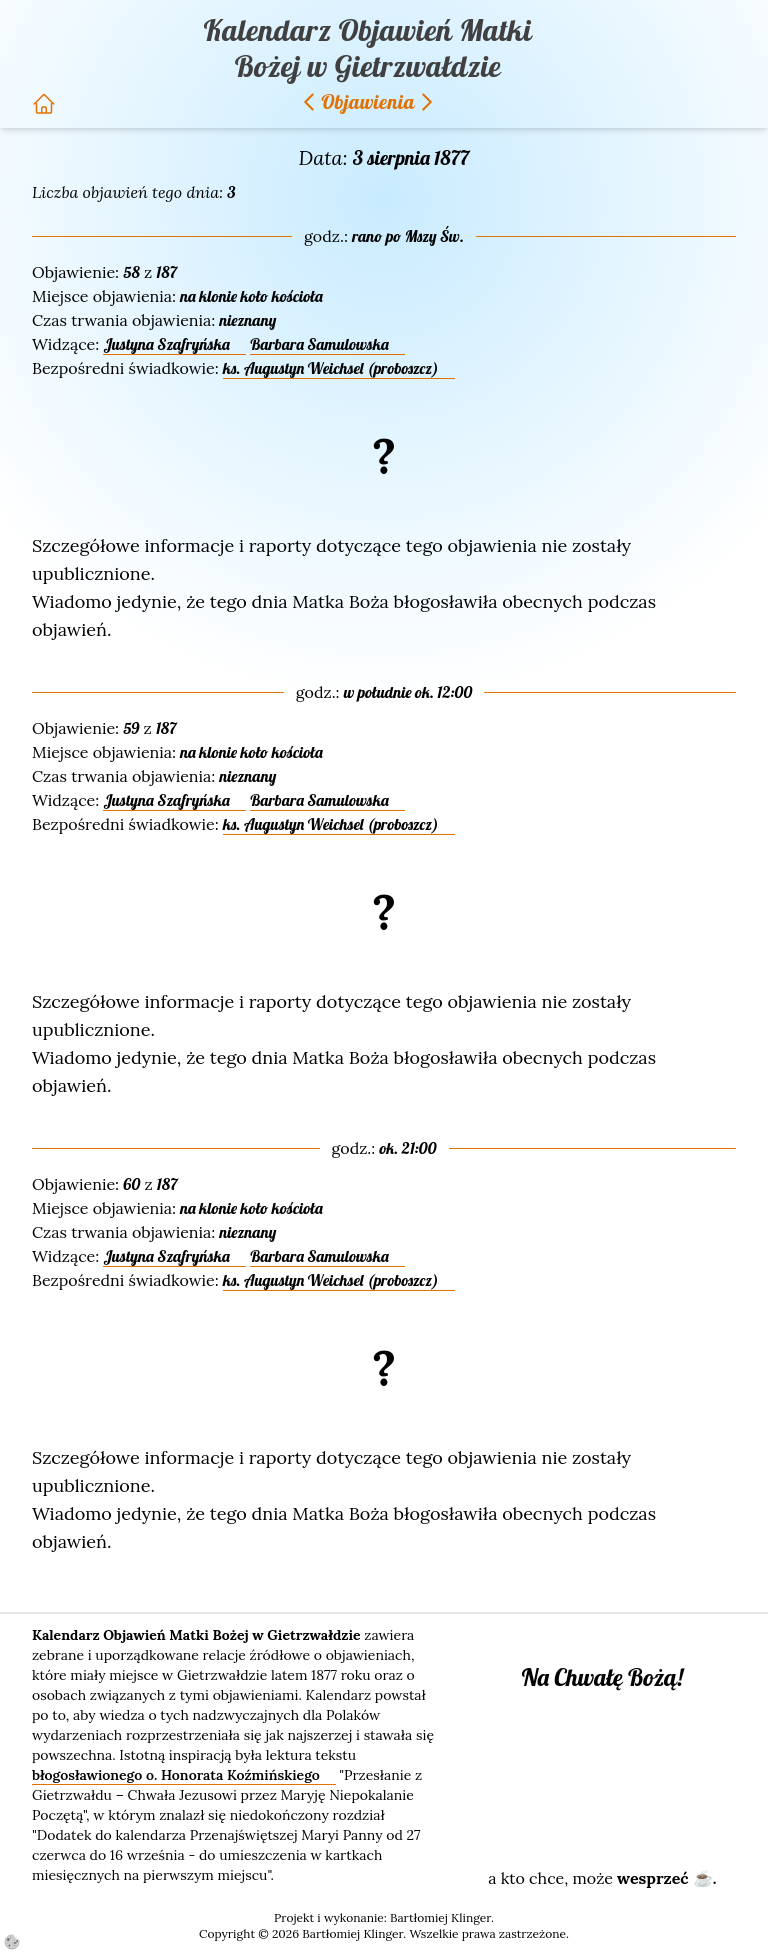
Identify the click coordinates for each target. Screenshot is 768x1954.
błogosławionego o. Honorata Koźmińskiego (178, 1775)
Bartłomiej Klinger (440, 1917)
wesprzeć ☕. (666, 1878)
